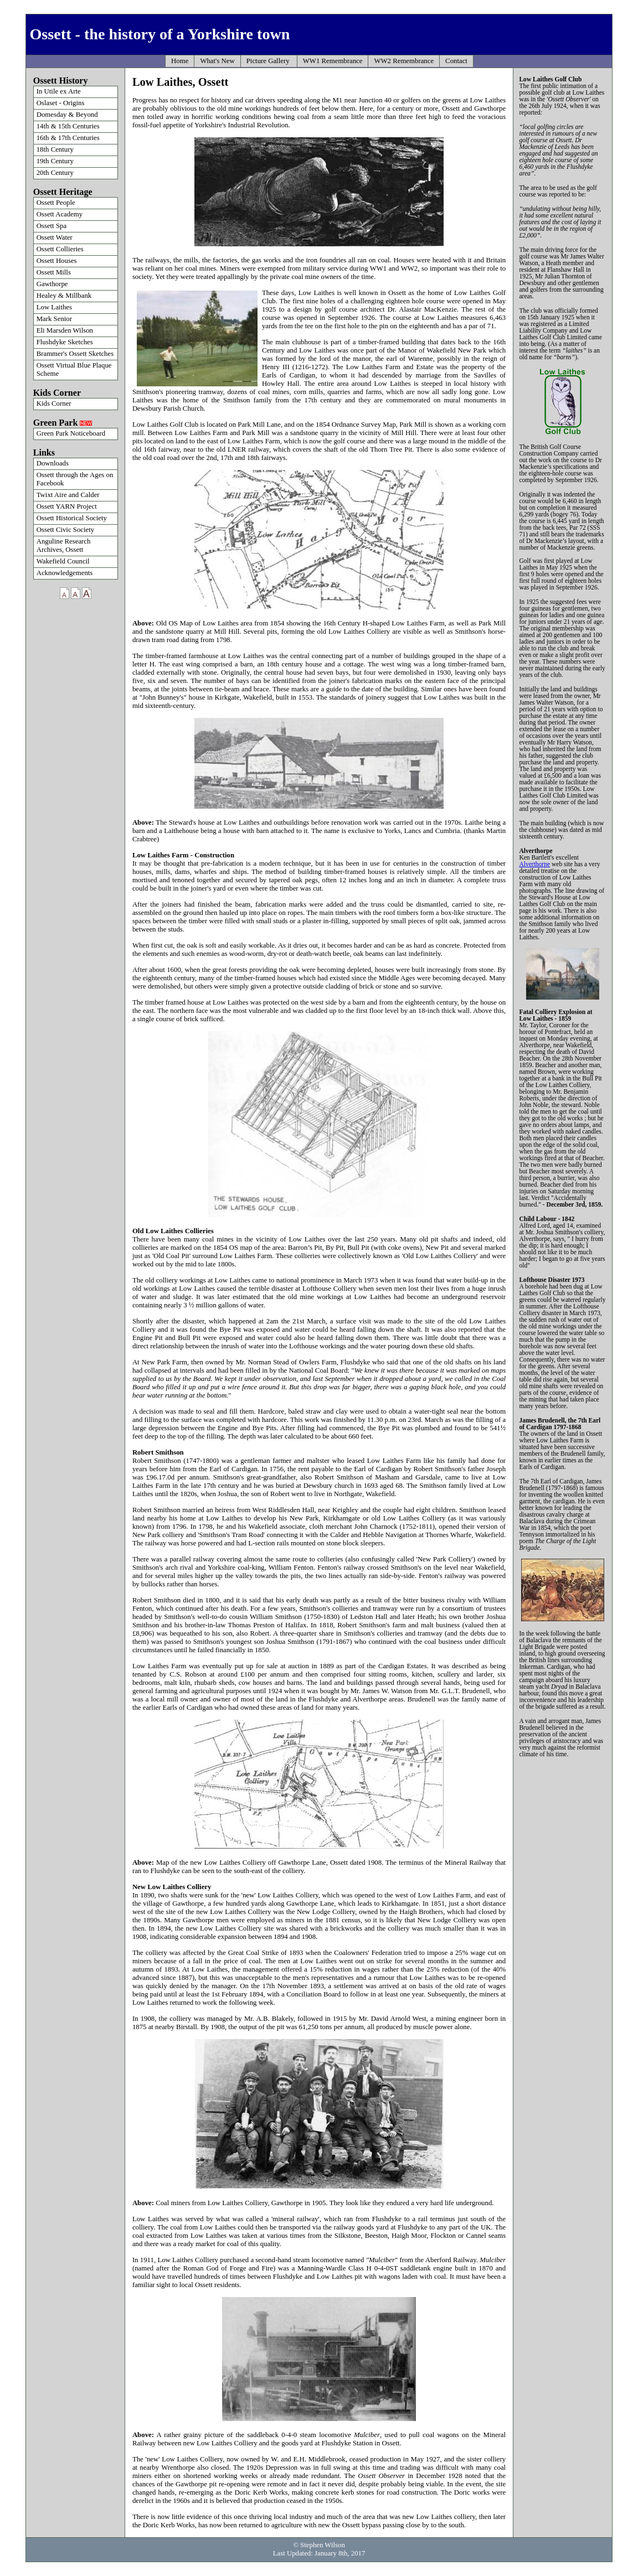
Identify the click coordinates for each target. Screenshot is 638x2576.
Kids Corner (54, 403)
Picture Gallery (268, 61)
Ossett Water (55, 237)
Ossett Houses (57, 261)
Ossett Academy (60, 214)
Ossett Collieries (60, 249)
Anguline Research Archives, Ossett (64, 545)
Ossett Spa (51, 226)
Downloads (53, 463)
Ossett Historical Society (72, 518)
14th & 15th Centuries (68, 126)
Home (179, 61)
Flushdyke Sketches (65, 342)
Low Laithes (54, 307)
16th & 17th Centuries (68, 138)
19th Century (55, 161)
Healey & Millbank (64, 295)
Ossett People (56, 202)
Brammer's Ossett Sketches (75, 354)
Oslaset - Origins (61, 103)
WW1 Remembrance (333, 61)
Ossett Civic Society (66, 530)
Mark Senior (54, 319)
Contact (456, 61)
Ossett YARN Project (67, 506)
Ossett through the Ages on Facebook (75, 479)
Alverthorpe (534, 864)
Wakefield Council (63, 561)
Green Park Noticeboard (71, 433)
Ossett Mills (54, 272)
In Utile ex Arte (59, 91)
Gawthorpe (52, 284)
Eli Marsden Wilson (65, 330)
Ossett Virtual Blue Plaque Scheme (74, 369)
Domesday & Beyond (67, 114)
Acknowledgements (65, 573)
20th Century (55, 173)
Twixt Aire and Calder (68, 495)
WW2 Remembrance (404, 61)
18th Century (55, 149)
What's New (217, 61)
